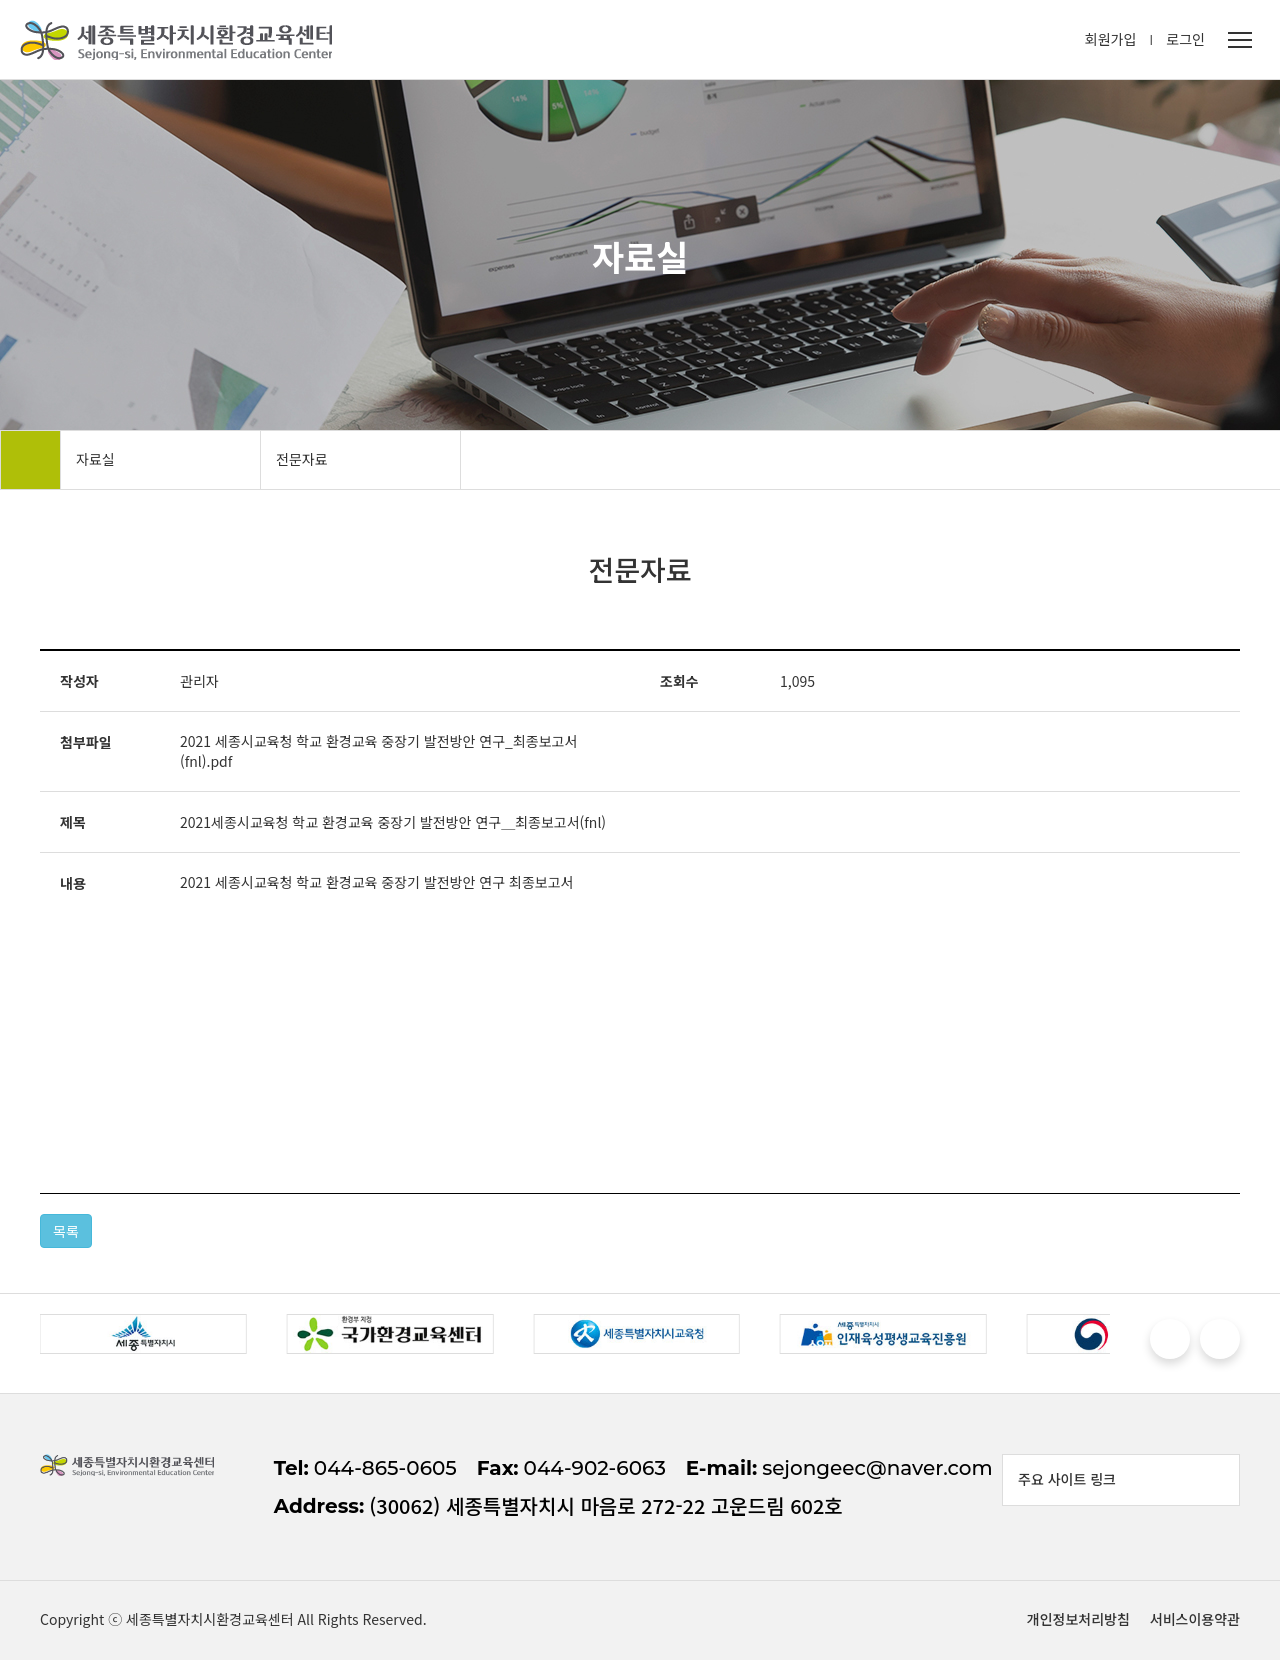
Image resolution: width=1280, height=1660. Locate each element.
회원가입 (1111, 39)
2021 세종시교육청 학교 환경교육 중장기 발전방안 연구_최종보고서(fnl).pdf (378, 751)
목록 (66, 1231)
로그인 (1185, 39)
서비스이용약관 (1195, 1619)
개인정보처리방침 (1078, 1619)
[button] (1170, 1339)
